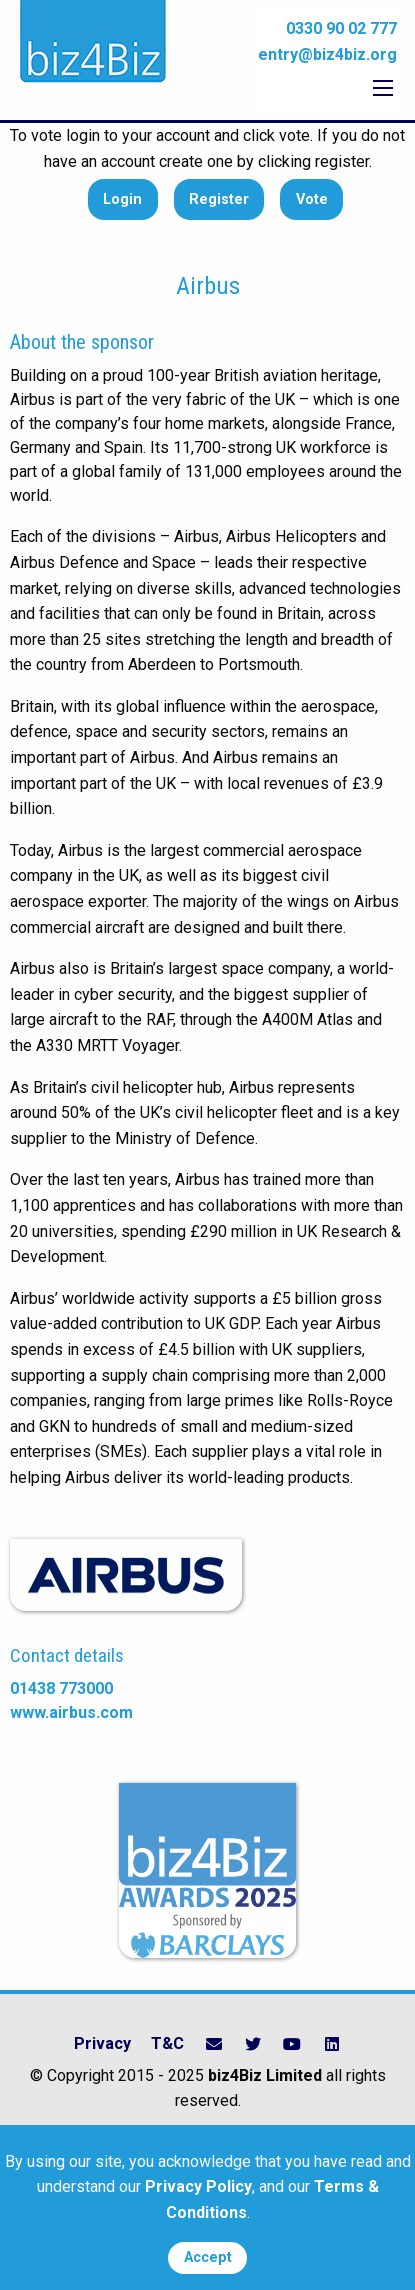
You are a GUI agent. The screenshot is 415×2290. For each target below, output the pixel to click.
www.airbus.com (71, 1712)
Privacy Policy (198, 2186)
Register (219, 199)
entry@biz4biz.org (327, 54)
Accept (208, 2257)
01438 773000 (61, 1688)
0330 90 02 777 (341, 28)
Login (122, 199)
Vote (312, 199)
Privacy (102, 2043)
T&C (167, 2043)
